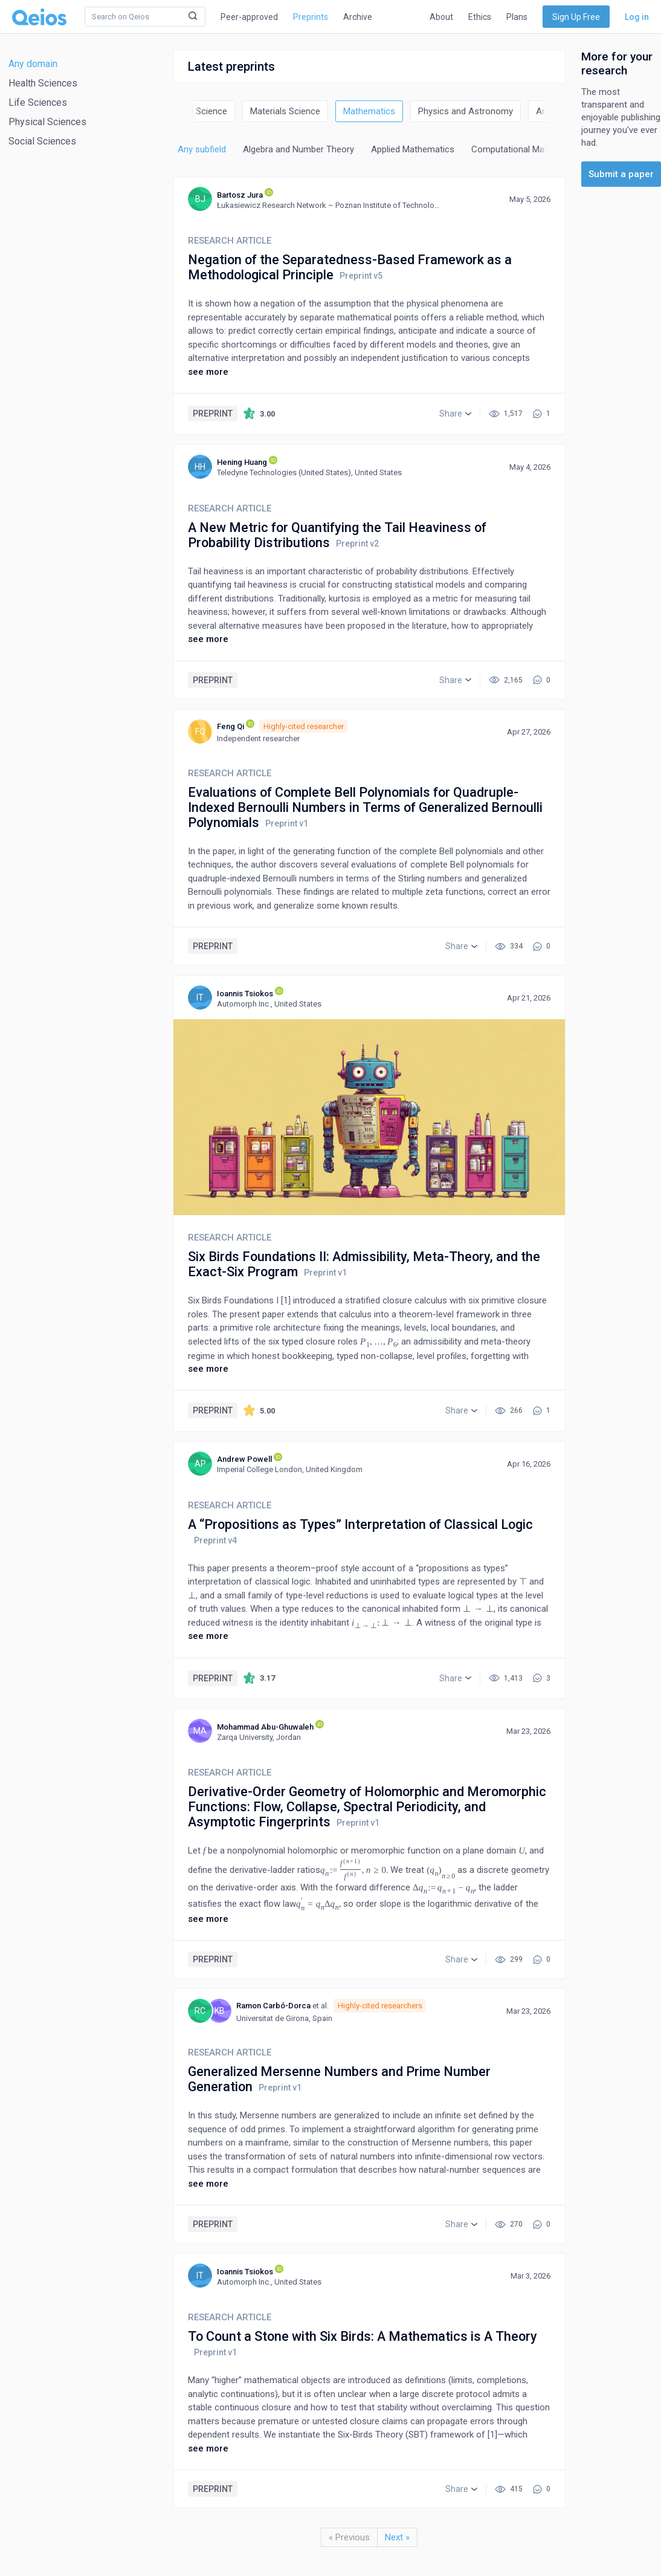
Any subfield (202, 149)
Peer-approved (249, 17)
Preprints (310, 17)
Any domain (32, 64)
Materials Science (285, 111)
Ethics (479, 17)
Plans (516, 17)
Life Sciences (37, 102)
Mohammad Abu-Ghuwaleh (265, 1726)
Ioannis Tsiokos (245, 993)
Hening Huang (242, 462)
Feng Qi (230, 726)
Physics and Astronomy (465, 111)
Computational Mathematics (527, 149)
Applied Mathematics (412, 149)
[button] (455, 413)
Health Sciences (42, 83)
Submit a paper (621, 174)
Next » (397, 2537)
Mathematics (369, 111)
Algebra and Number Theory (298, 149)
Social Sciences (42, 141)
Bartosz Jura (240, 195)
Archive (357, 17)
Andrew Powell (244, 1459)
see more (208, 371)
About (441, 17)
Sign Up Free (576, 17)
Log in (637, 17)
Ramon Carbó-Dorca (273, 2005)
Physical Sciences (47, 122)
